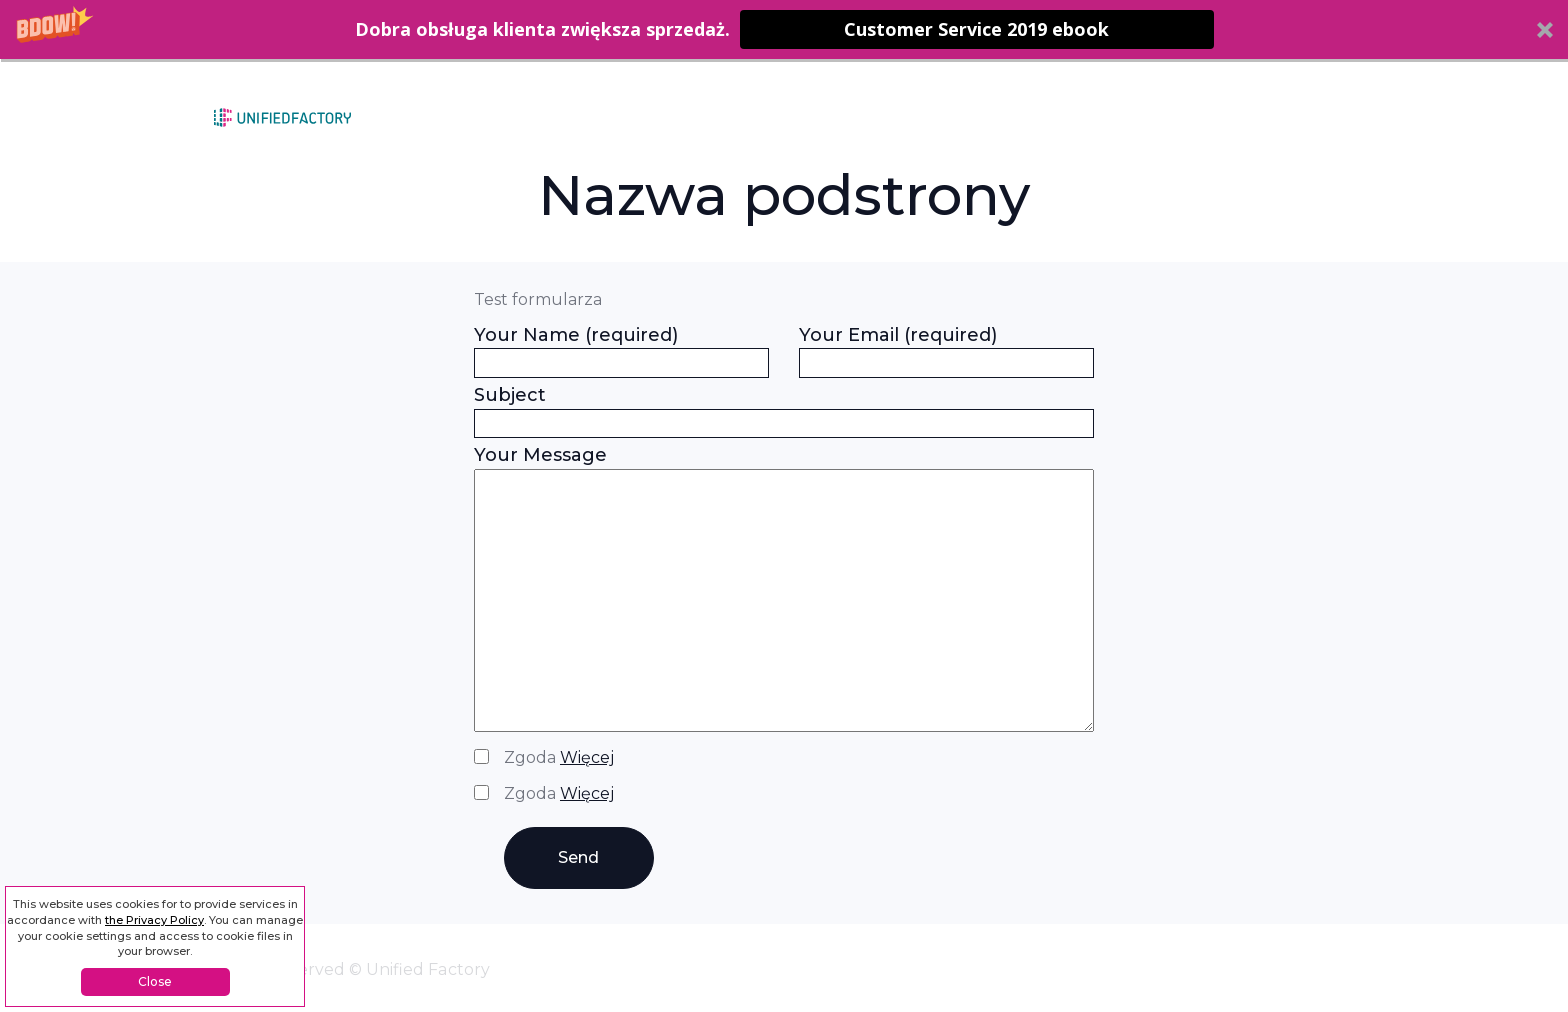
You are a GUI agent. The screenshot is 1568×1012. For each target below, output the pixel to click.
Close (155, 981)
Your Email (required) (946, 349)
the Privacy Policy (154, 920)
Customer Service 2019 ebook (976, 29)
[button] (784, 29)
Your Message (784, 590)
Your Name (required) (621, 349)
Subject (784, 409)
